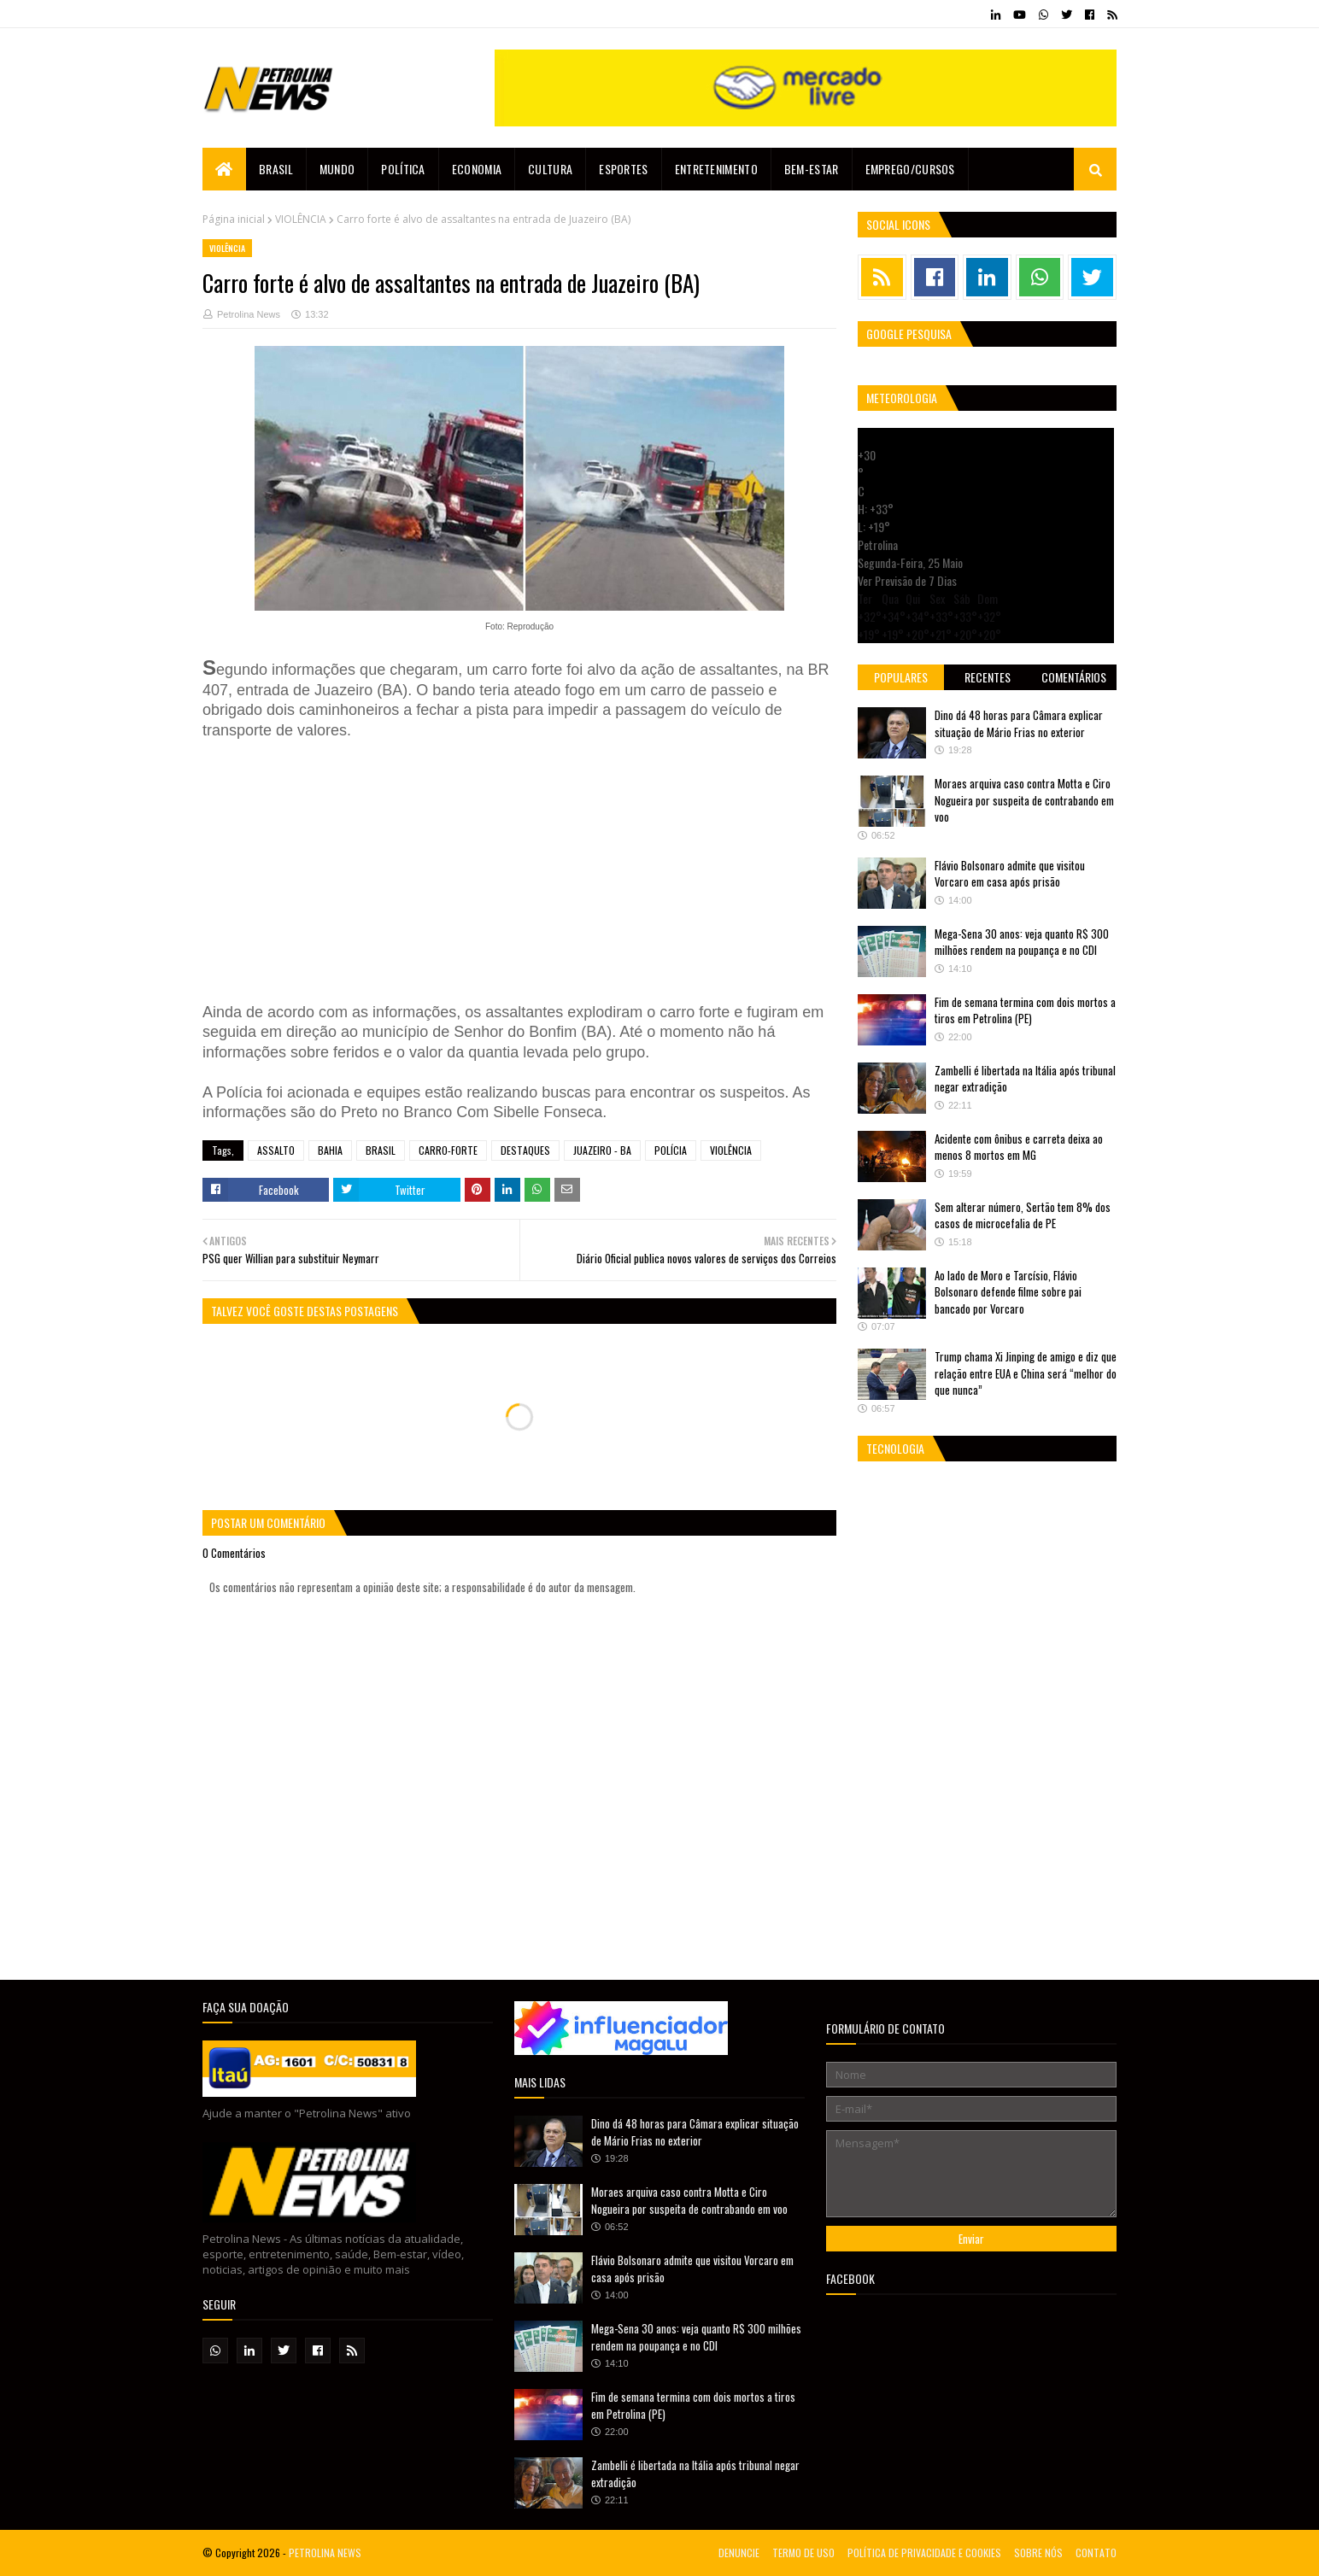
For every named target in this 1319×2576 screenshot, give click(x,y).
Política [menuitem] (403, 169)
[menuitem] (224, 169)
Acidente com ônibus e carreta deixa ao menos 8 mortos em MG (1019, 1147)
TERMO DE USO (803, 2552)
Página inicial (233, 219)
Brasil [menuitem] (276, 169)
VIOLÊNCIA (300, 219)
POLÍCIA (670, 1150)
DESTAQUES (525, 1150)
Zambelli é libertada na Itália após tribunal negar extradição (1025, 1079)
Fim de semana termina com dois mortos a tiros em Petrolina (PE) (1025, 1010)
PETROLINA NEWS (325, 2552)
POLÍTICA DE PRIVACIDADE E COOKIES (924, 2552)
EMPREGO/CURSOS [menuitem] (910, 169)
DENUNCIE (738, 2552)
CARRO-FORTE (448, 1150)
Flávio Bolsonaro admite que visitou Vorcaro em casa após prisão (1010, 874)
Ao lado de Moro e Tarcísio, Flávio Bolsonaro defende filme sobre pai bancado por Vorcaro (1008, 1292)
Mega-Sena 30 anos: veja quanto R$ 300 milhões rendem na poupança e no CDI (1022, 942)
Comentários (1073, 677)
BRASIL (381, 1150)
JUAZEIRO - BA (602, 1150)
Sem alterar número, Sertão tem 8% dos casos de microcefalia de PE (1023, 1215)
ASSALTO (276, 1150)
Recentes (987, 677)
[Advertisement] (458, 869)
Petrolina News (248, 314)
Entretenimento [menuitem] (716, 169)
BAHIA (330, 1150)
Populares (901, 677)
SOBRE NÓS (1038, 2552)
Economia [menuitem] (476, 169)
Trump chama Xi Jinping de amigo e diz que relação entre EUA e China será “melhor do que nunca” (1026, 1373)
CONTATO (1096, 2552)
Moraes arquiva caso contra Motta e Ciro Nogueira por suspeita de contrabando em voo (1024, 800)
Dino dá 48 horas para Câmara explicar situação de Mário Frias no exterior (1019, 723)
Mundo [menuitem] (337, 169)
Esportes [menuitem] (623, 169)
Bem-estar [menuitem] (811, 169)
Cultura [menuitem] (550, 169)
